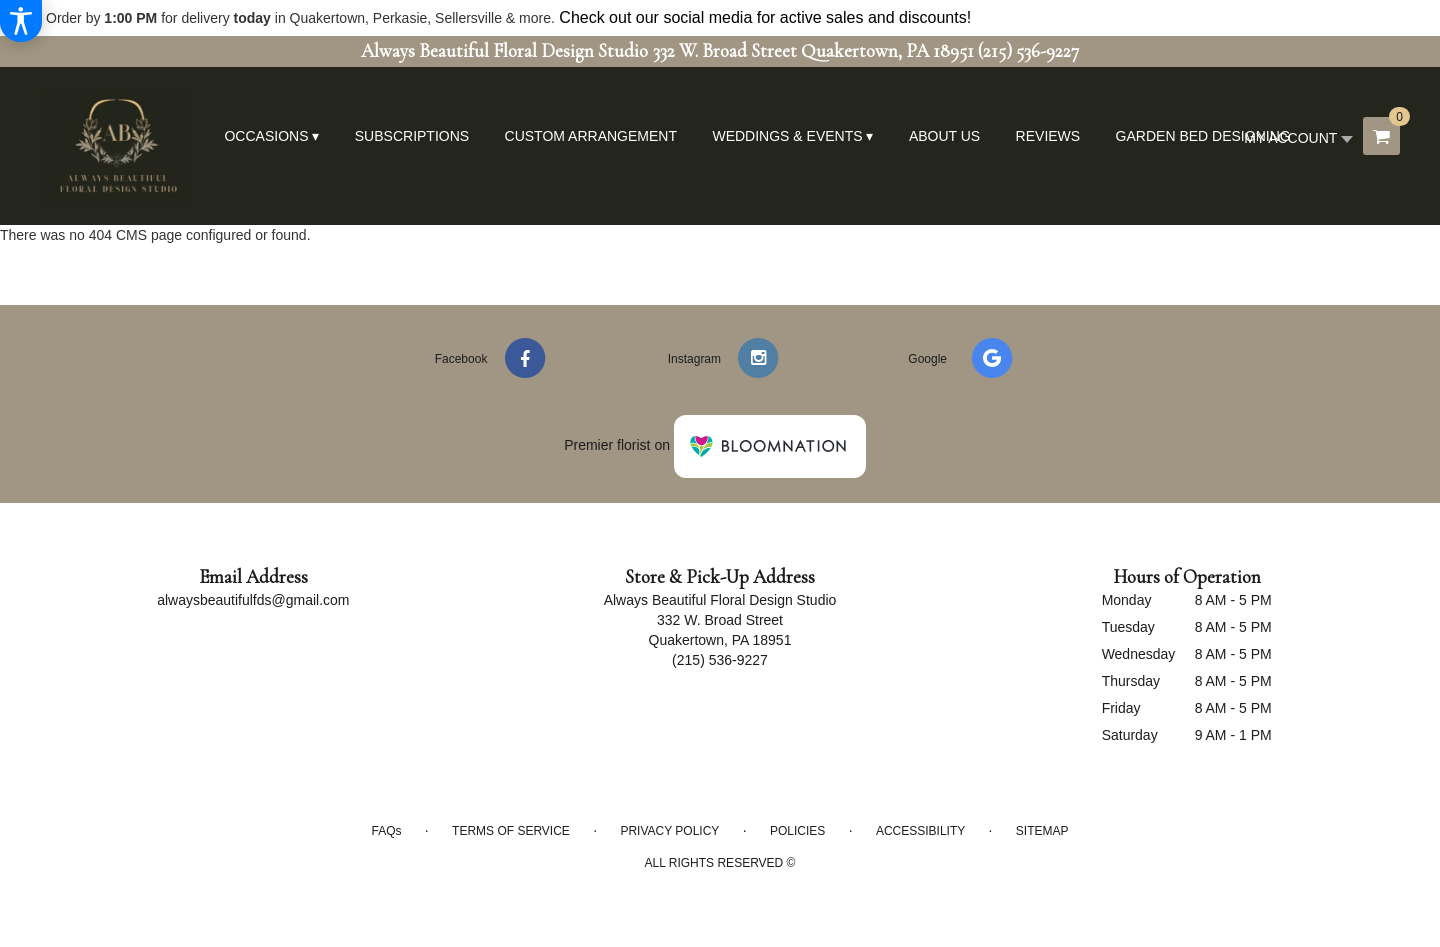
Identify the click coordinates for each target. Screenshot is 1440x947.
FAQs (386, 831)
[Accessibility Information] (21, 21)
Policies (797, 831)
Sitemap (1042, 831)
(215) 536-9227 (1028, 50)
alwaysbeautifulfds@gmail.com (253, 600)
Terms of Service (511, 831)
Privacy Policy (669, 831)
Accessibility (920, 831)
